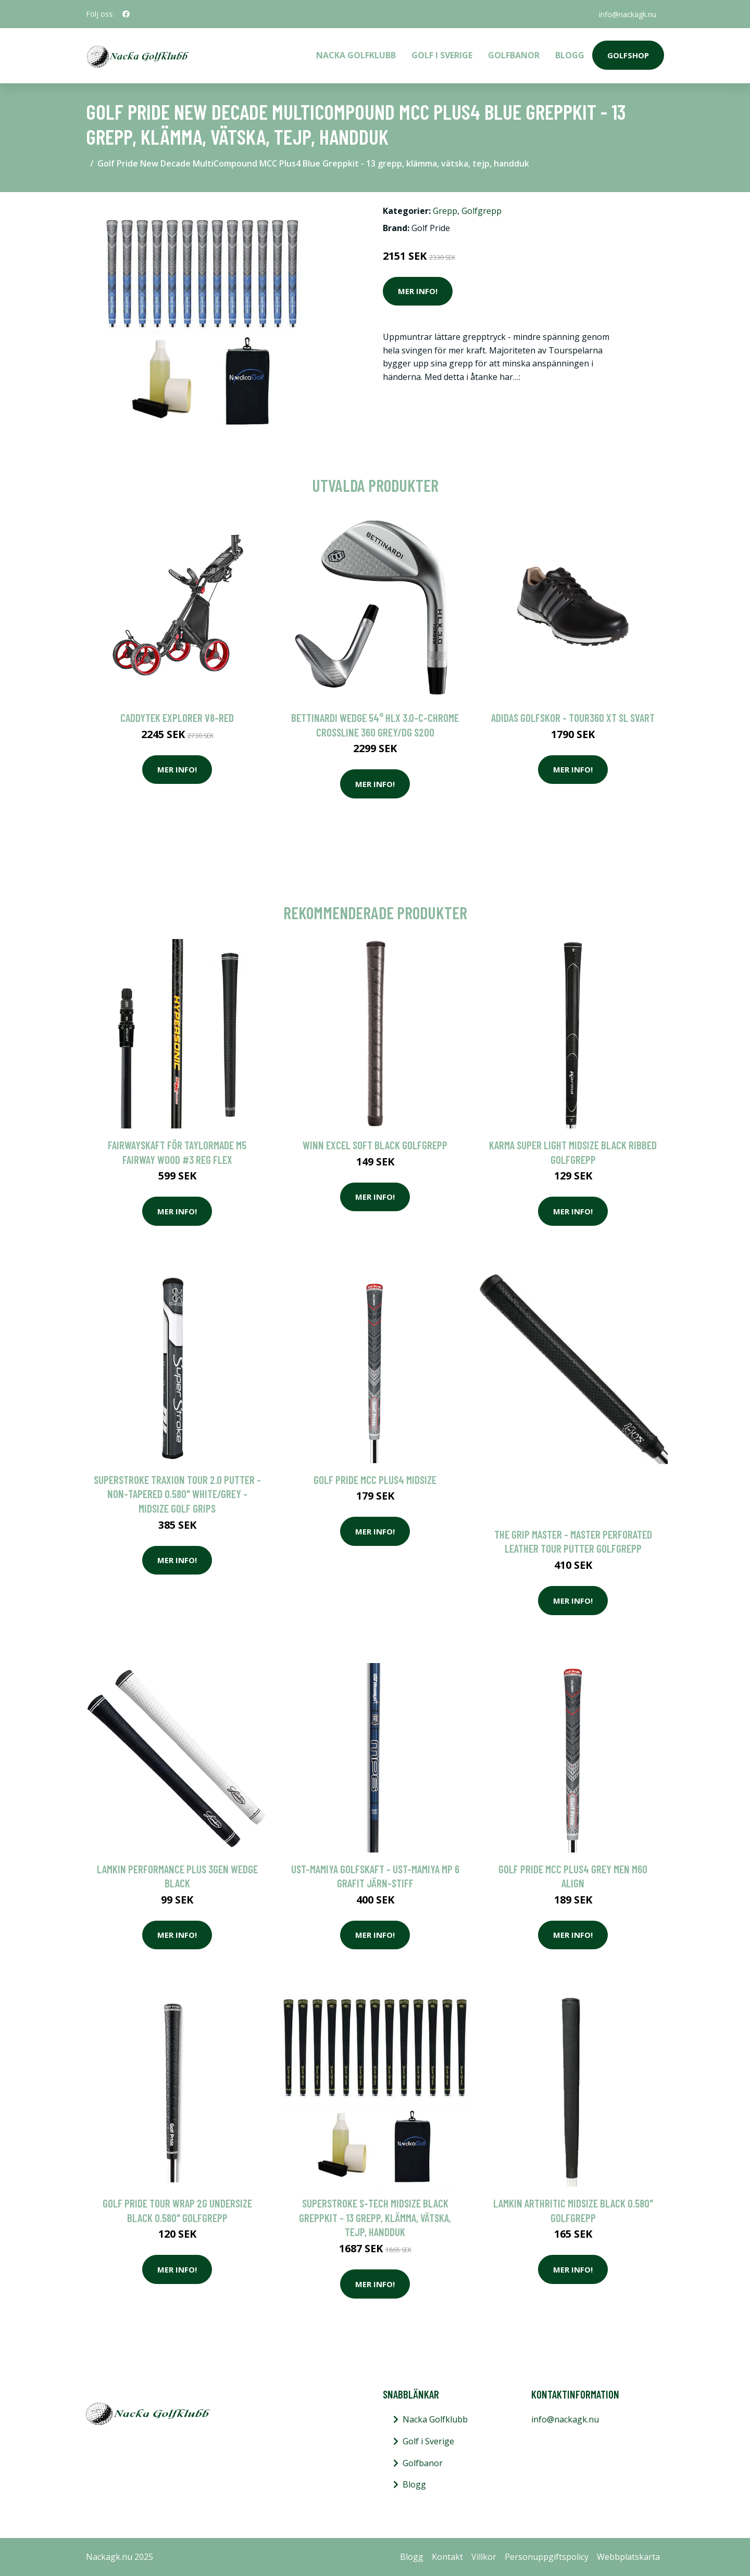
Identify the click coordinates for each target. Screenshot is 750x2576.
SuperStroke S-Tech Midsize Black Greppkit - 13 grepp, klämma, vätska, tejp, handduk (375, 2217)
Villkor (483, 2556)
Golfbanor (514, 55)
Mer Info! (418, 291)
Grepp (445, 211)
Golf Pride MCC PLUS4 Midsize (375, 1479)
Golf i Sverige (441, 55)
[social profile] (126, 14)
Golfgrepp (481, 211)
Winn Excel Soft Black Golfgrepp (375, 1144)
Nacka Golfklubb (356, 55)
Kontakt (447, 2556)
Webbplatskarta (628, 2556)
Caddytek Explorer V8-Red (177, 717)
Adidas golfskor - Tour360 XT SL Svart (573, 717)
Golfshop (628, 55)
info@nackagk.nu (627, 14)
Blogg (569, 55)
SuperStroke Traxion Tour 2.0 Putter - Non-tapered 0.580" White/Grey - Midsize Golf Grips (177, 1494)
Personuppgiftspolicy (547, 2556)
